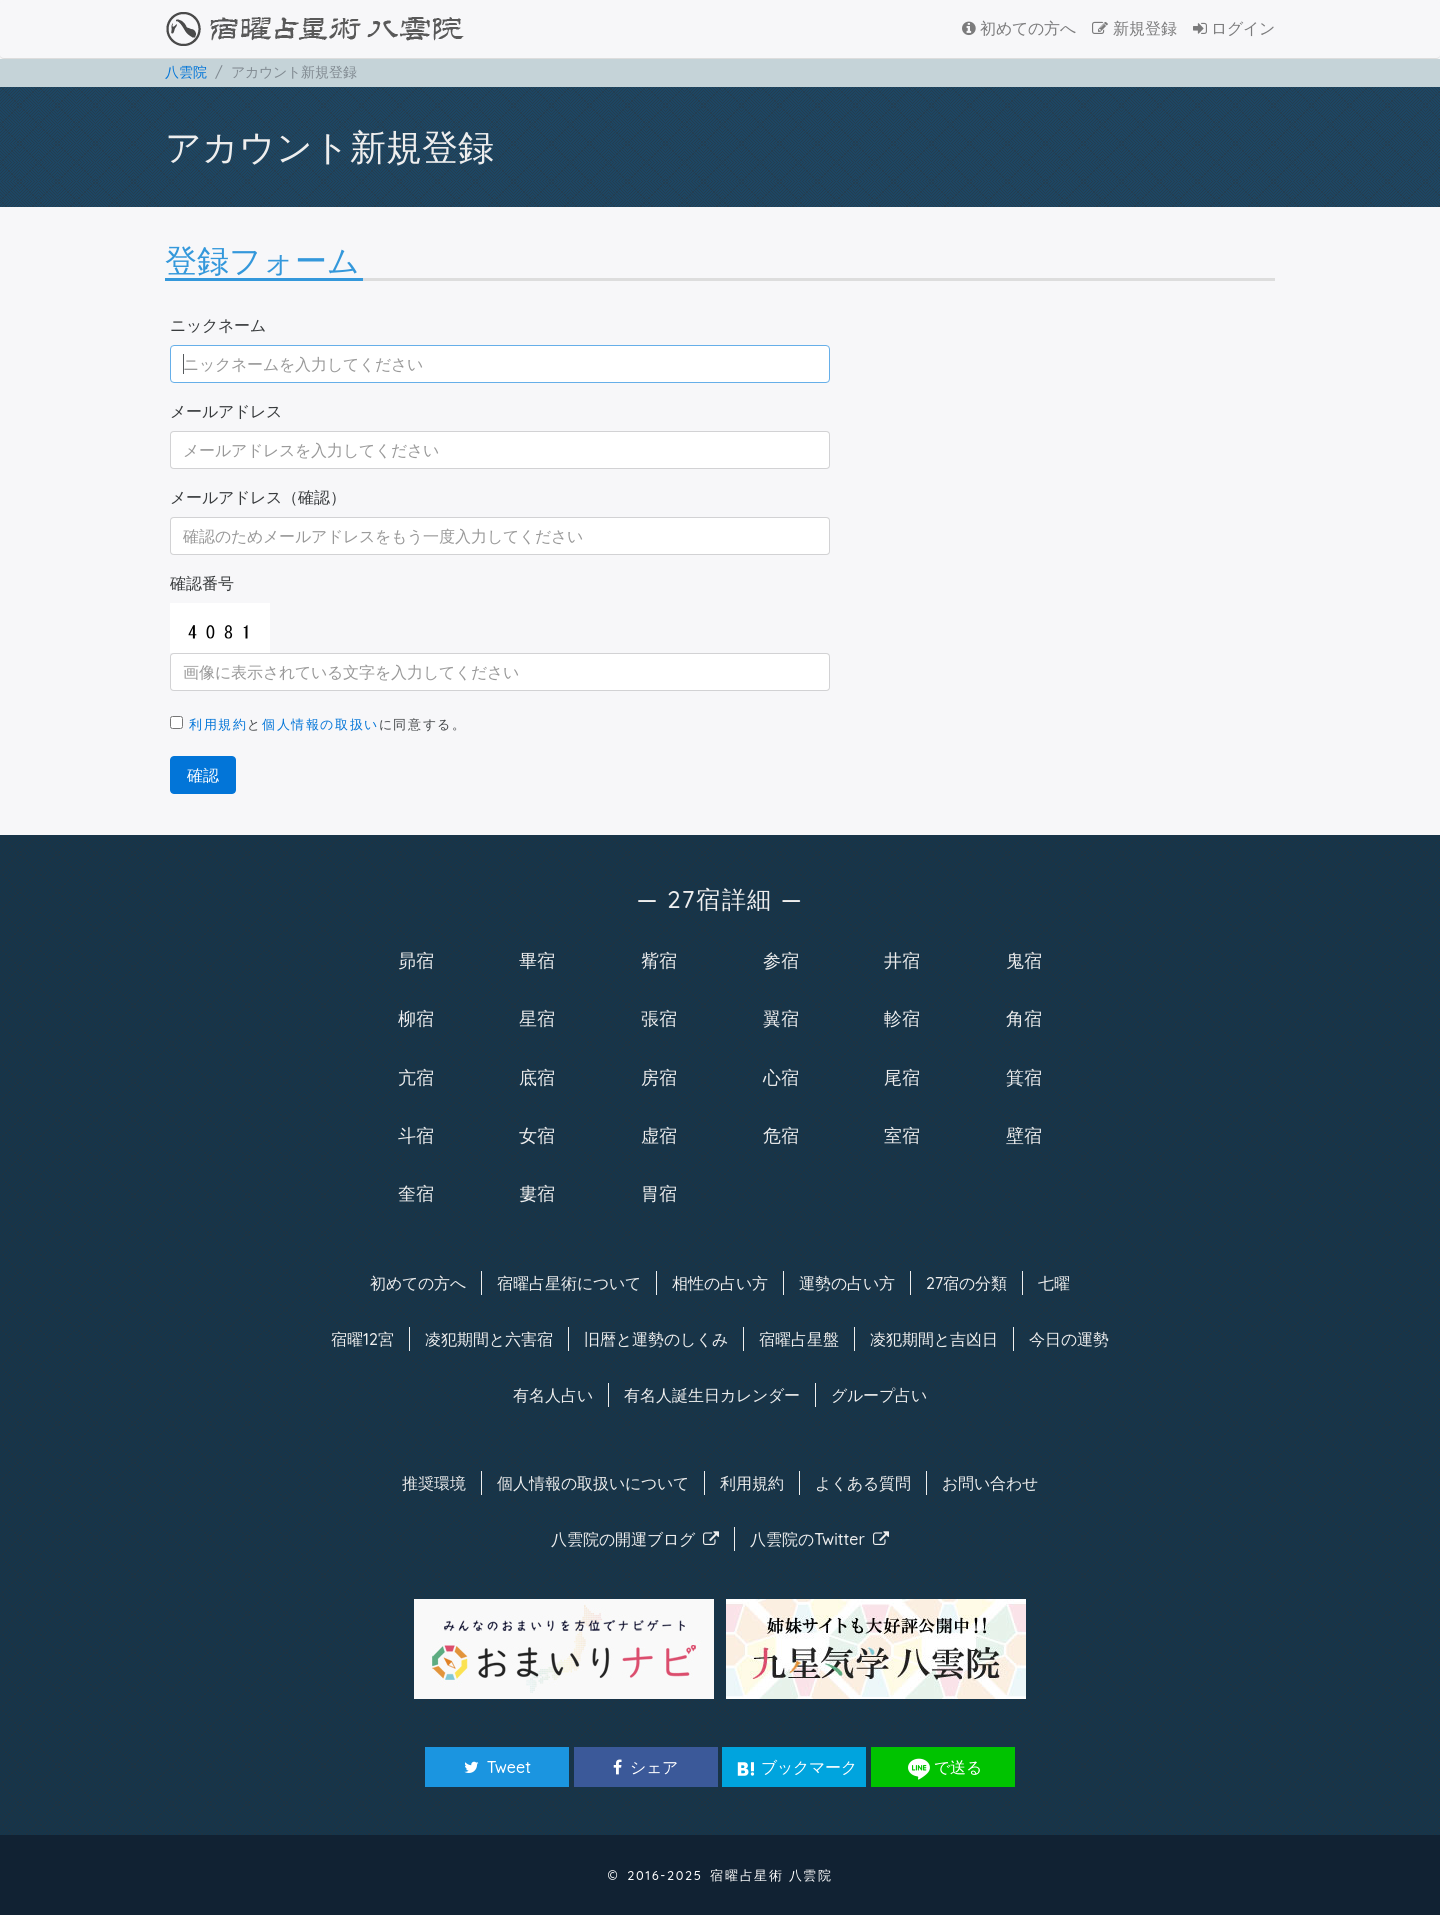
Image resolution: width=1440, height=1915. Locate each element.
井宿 (902, 960)
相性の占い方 (720, 1283)
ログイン (1234, 28)
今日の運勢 (1069, 1339)
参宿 (781, 960)
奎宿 (416, 1193)
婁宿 (537, 1193)
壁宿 (1024, 1135)
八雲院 (186, 72)
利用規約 (218, 724)
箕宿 (1024, 1077)
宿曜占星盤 (799, 1339)
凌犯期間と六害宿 (489, 1339)
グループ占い (879, 1395)
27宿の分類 (966, 1283)
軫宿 (902, 1018)
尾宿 (902, 1077)
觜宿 (659, 960)
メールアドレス (226, 411)
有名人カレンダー (712, 1395)
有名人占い (553, 1395)
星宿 (537, 1018)
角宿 (1024, 1018)
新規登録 (1134, 28)
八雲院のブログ (635, 1539)
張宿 (659, 1018)
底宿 (537, 1077)
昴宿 (416, 960)
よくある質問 (863, 1483)
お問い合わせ (990, 1483)
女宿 (537, 1135)
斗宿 (416, 1135)
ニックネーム (218, 325)
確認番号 (202, 583)
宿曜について (569, 1283)
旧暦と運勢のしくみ (656, 1339)
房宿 (659, 1077)
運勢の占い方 (847, 1283)
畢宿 (537, 960)
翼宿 (781, 1018)
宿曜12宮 (362, 1339)
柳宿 (416, 1018)
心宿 (781, 1077)
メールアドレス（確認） (258, 497)
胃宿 (659, 1193)
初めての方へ (1019, 28)
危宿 (781, 1135)
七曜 (1054, 1283)
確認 (203, 775)
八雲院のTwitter (819, 1539)
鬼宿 (1024, 960)
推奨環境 (434, 1483)
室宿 (902, 1135)
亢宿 (416, 1077)
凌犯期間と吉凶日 (934, 1339)
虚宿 (659, 1135)
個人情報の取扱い (320, 724)
